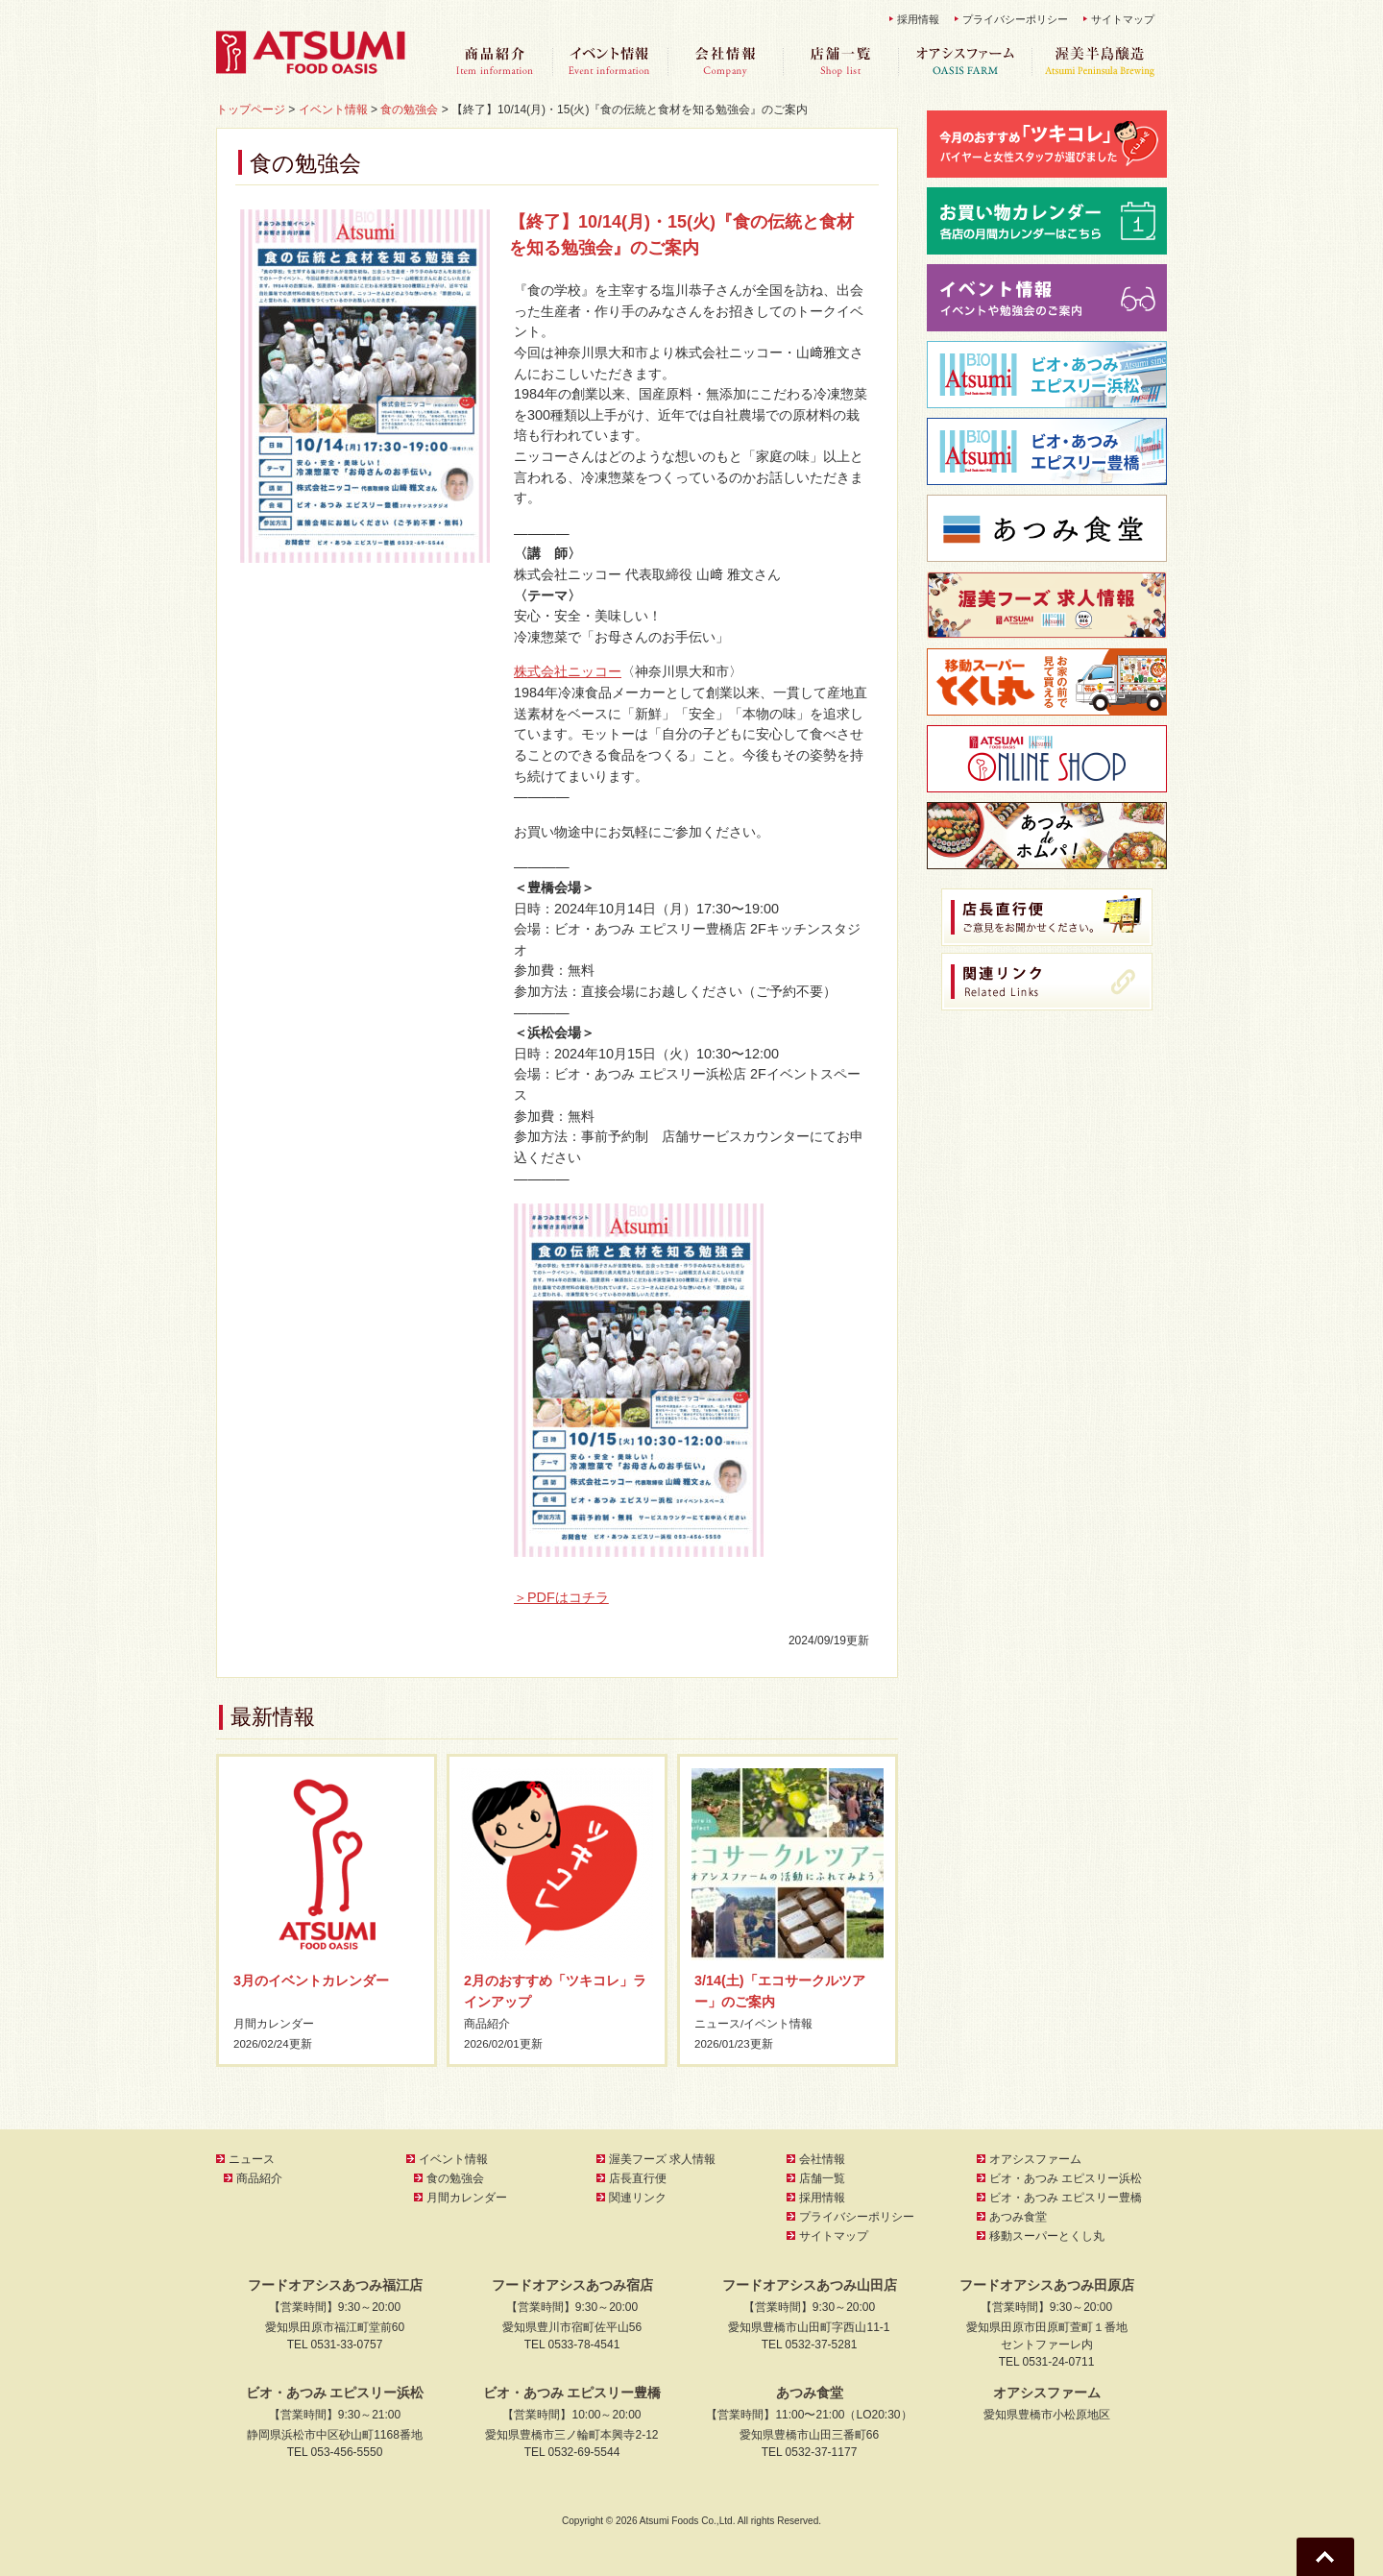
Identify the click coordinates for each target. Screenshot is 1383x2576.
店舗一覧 (840, 62)
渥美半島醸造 (1099, 62)
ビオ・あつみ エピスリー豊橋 (1065, 2197)
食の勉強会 (455, 2178)
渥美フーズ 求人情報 (662, 2159)
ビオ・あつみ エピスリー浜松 (1065, 2178)
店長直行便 (638, 2178)
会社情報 (725, 62)
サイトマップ (1122, 19)
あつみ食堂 (1018, 2217)
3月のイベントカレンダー (311, 1980)
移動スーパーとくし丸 (1046, 2236)
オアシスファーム (965, 62)
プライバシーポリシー (1015, 19)
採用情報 (918, 19)
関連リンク (638, 2197)
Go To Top (1325, 2557)
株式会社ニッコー (567, 671)
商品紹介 (494, 62)
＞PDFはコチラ (561, 1597)
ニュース (717, 2023)
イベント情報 (609, 62)
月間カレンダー (273, 2023)
